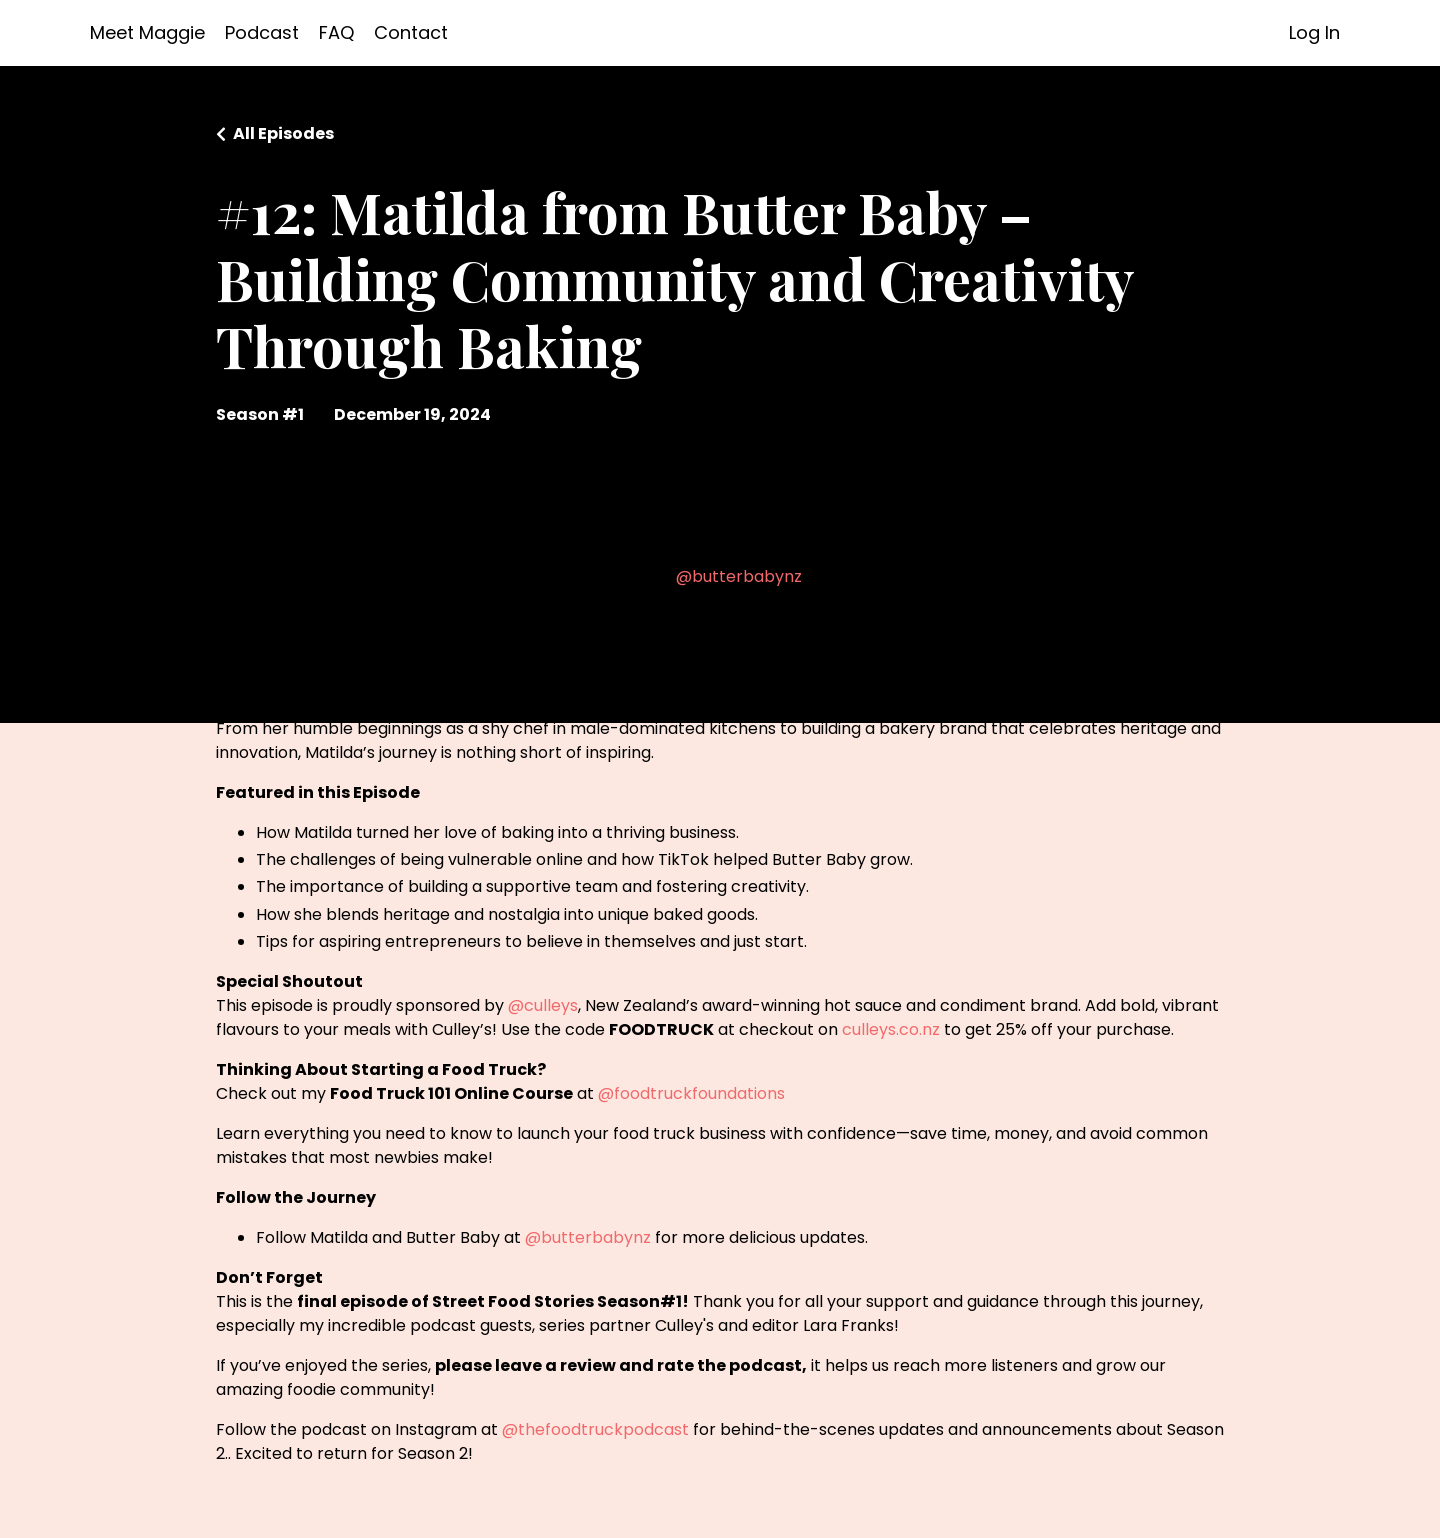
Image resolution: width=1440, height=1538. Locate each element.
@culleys (543, 1005)
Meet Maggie (147, 32)
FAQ (336, 32)
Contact (411, 32)
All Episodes (283, 133)
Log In (1314, 32)
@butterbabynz (739, 576)
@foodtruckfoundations (691, 1093)
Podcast (262, 32)
